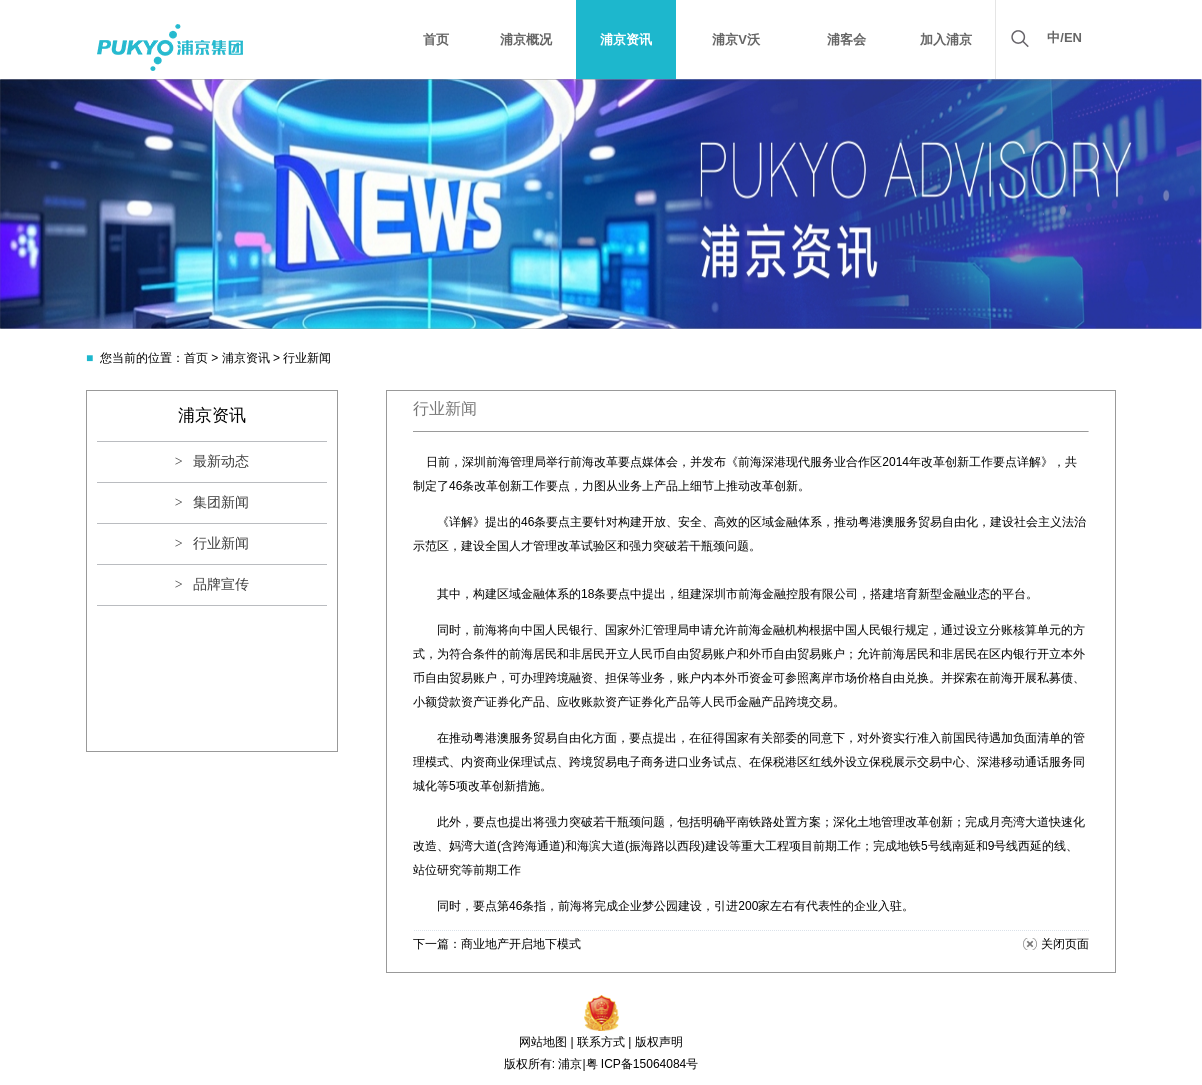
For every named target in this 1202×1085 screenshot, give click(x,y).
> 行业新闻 (212, 543)
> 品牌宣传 (212, 584)
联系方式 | (604, 1042)
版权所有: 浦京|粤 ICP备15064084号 (601, 1064)
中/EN (1064, 37)
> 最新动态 (212, 461)
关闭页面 (1065, 944)
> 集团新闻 (212, 502)
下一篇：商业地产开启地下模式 (497, 944)
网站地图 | (546, 1042)
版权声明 (659, 1042)
